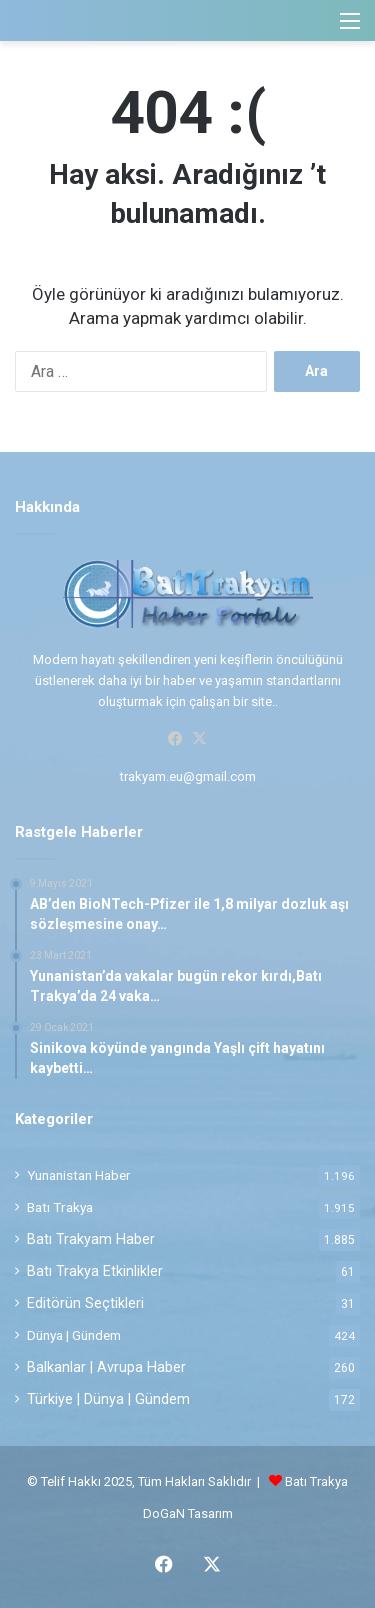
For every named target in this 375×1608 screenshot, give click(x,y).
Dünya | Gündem (74, 1335)
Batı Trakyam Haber (91, 1239)
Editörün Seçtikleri (85, 1303)
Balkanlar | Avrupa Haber (106, 1367)
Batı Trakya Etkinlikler (95, 1271)
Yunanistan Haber (79, 1175)
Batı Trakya (60, 1207)
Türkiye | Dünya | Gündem (108, 1399)
